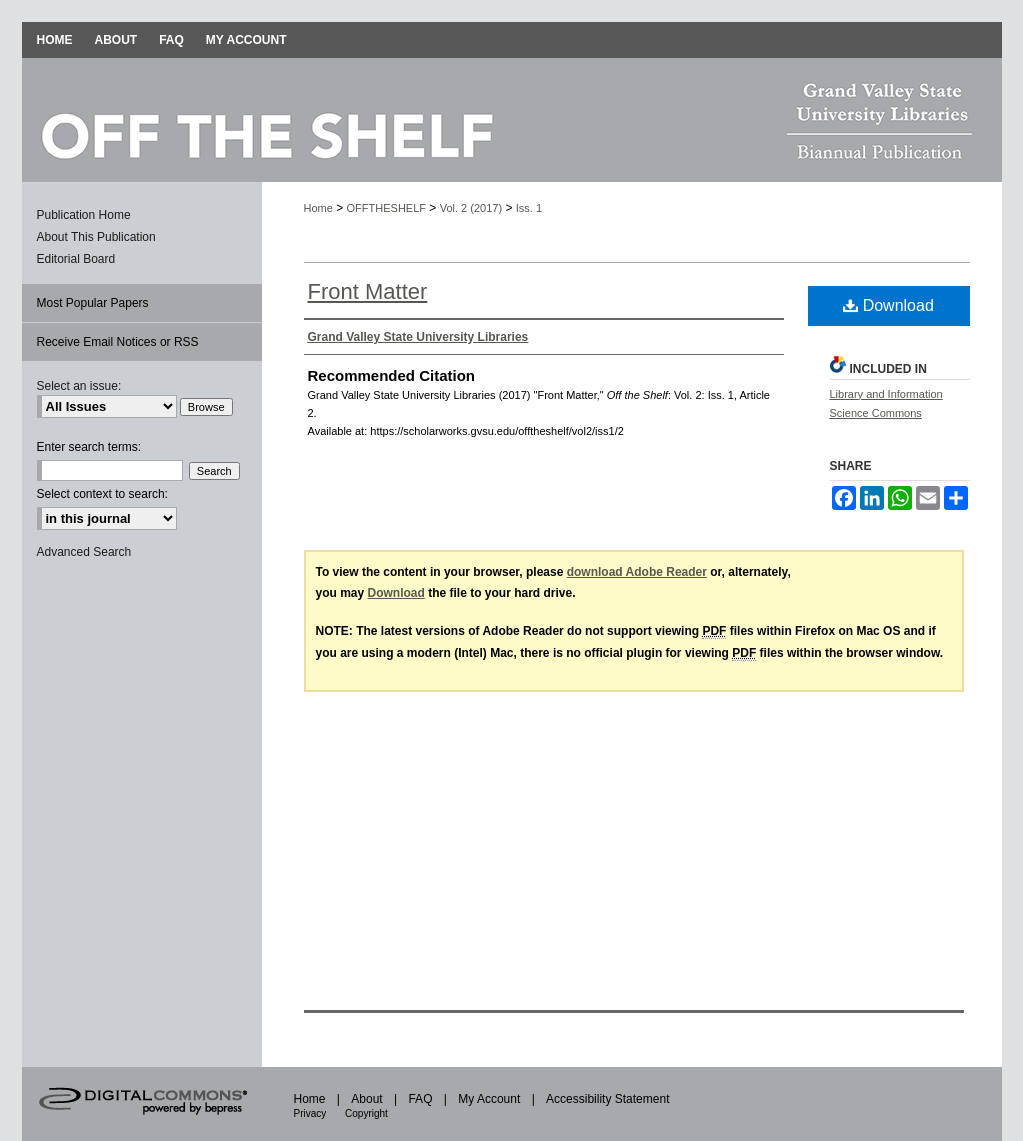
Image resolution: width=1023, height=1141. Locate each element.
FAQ (421, 1099)
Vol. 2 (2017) (471, 208)
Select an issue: (79, 386)
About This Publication (96, 237)
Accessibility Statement (607, 1099)
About (368, 1099)
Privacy (312, 1113)
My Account (490, 1099)
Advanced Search (84, 552)
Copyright (366, 1113)
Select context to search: (102, 494)
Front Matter (368, 291)
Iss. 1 (529, 208)
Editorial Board (76, 259)
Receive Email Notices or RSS (118, 342)
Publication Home (84, 215)
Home (318, 208)
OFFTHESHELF (386, 208)
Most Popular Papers (93, 303)
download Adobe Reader (637, 572)
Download (888, 305)
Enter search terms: (89, 447)
